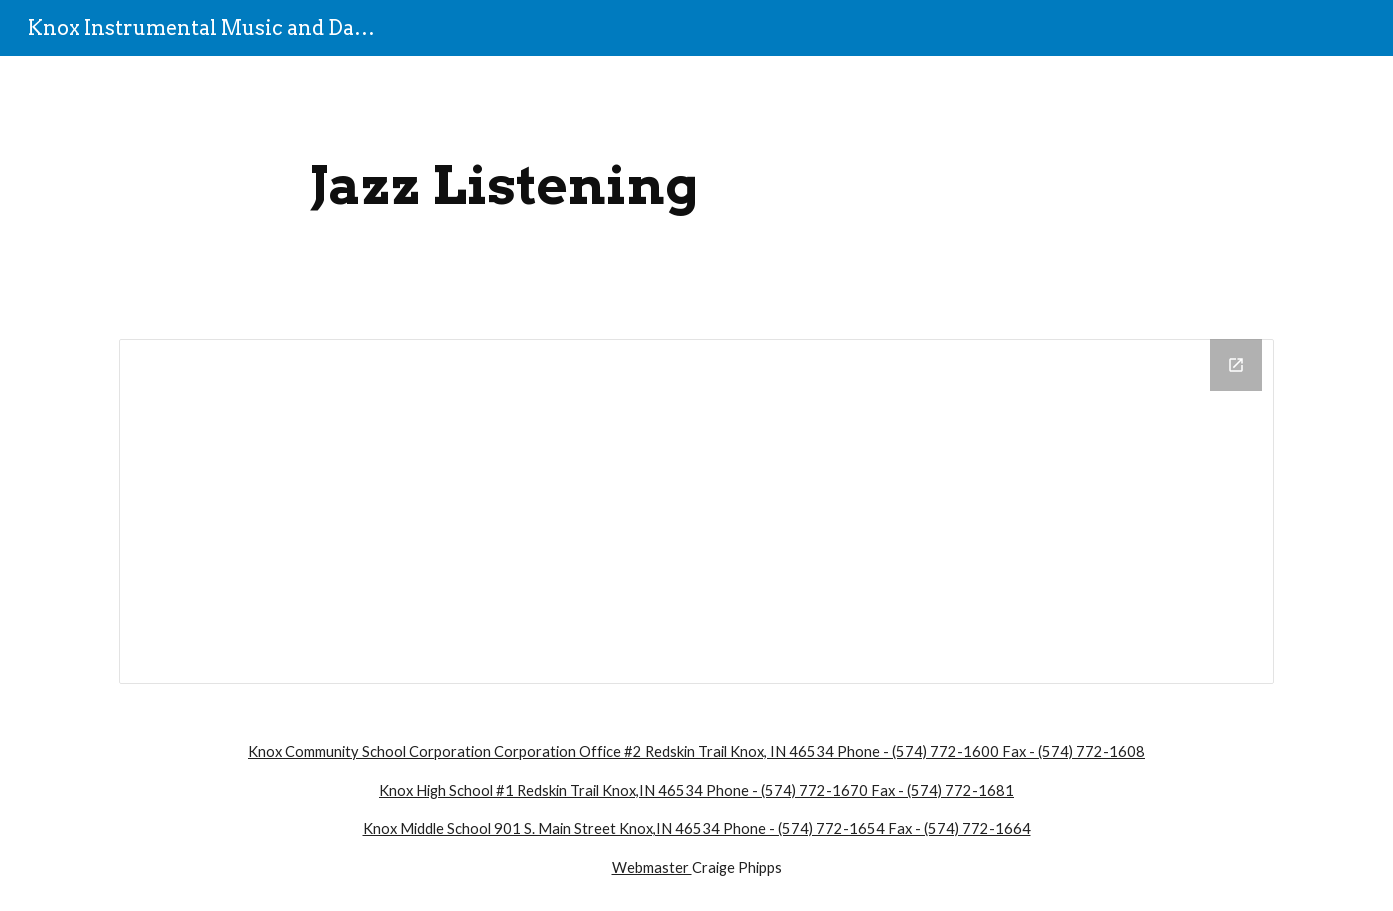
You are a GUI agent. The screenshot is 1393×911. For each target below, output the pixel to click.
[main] (504, 185)
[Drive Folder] (696, 511)
